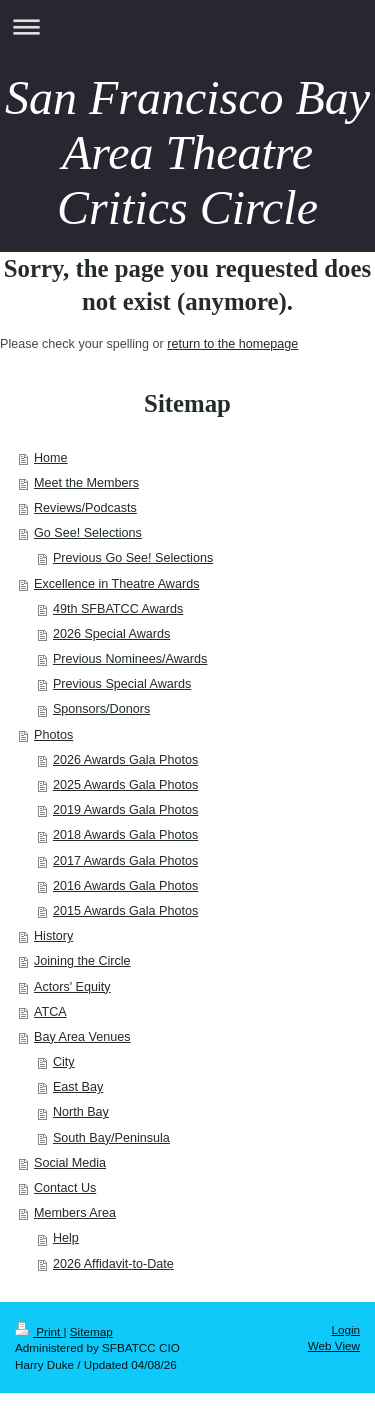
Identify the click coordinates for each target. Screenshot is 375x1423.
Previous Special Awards (122, 684)
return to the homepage (232, 344)
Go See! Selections (88, 533)
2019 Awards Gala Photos (125, 810)
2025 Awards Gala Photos (125, 785)
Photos (53, 735)
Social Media (70, 1163)
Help (66, 1238)
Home (51, 458)
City (64, 1062)
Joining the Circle (82, 961)
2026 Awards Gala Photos (125, 760)
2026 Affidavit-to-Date (113, 1264)
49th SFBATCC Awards (118, 609)
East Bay (78, 1087)
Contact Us (65, 1188)
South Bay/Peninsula (111, 1138)
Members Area (75, 1213)
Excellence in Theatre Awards (116, 584)
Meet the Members (86, 483)
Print (39, 1331)
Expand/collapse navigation (187, 26)
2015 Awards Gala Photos (125, 911)
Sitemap (91, 1331)
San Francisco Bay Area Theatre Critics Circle (187, 152)
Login (345, 1329)
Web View (334, 1345)
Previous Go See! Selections (133, 558)
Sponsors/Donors (101, 709)
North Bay (81, 1112)
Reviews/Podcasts (85, 508)
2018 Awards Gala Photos (125, 835)
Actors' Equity (72, 987)
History (53, 936)
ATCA (50, 1012)
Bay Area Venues (82, 1037)
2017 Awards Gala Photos (125, 861)
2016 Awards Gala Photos (125, 886)
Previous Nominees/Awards (130, 659)
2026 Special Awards (111, 634)
